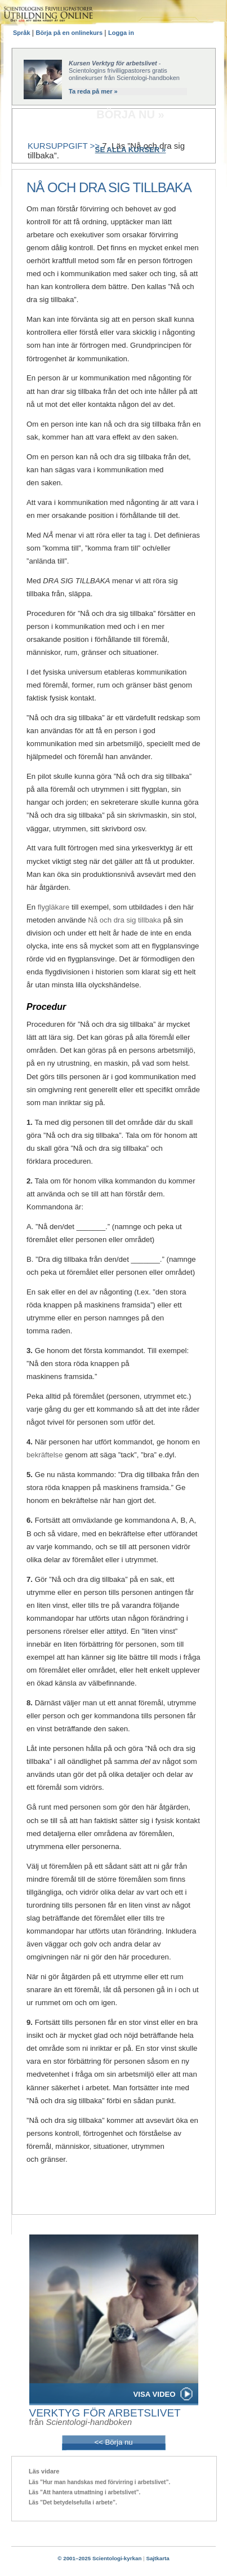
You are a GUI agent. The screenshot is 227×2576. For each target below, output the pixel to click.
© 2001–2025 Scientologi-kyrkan (99, 2558)
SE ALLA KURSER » (130, 149)
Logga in (121, 32)
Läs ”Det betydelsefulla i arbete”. (73, 2502)
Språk (22, 32)
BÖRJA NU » (130, 114)
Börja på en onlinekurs (70, 32)
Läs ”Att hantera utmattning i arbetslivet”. (84, 2492)
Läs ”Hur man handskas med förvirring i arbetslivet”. (99, 2482)
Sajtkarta (157, 2558)
